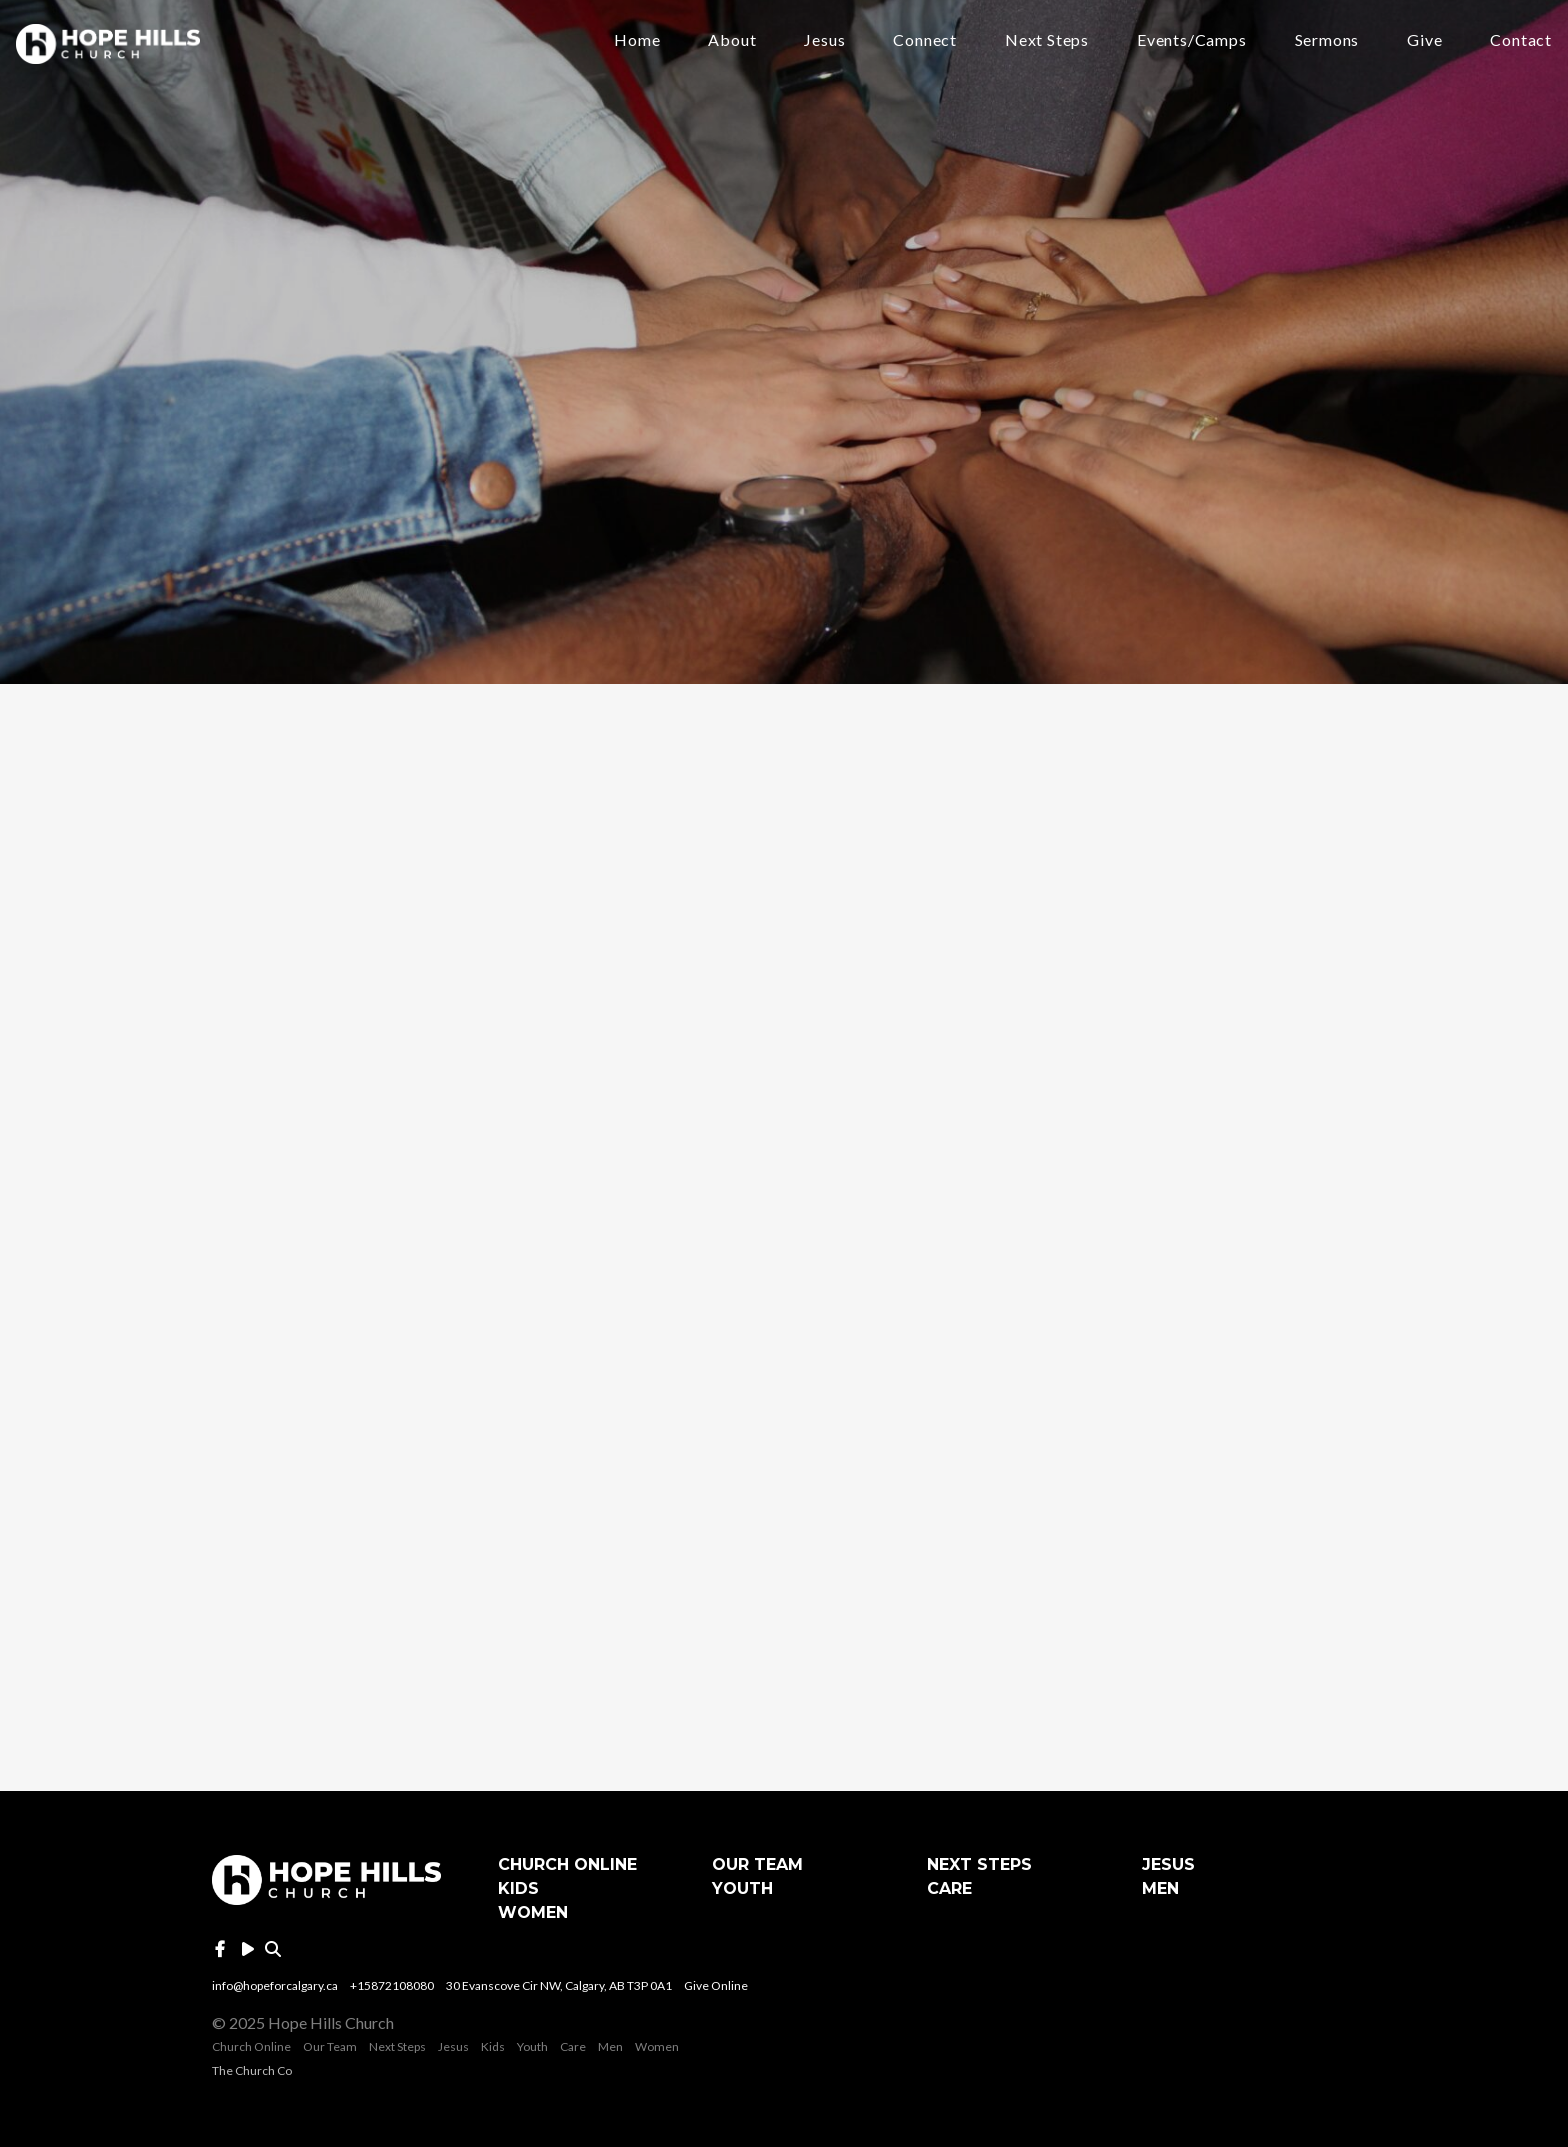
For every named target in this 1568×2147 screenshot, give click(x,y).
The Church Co (252, 2070)
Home (637, 40)
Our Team (757, 1864)
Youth (742, 1888)
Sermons (1327, 40)
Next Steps (1047, 40)
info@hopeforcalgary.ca (275, 1985)
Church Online (567, 1864)
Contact (1521, 40)
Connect (925, 40)
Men (1160, 1888)
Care (949, 1888)
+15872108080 (392, 1985)
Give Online (716, 1985)
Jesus (824, 40)
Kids (518, 1888)
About (732, 40)
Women (533, 1912)
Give (1424, 40)
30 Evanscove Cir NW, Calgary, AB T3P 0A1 (559, 1985)
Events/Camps (1192, 40)
